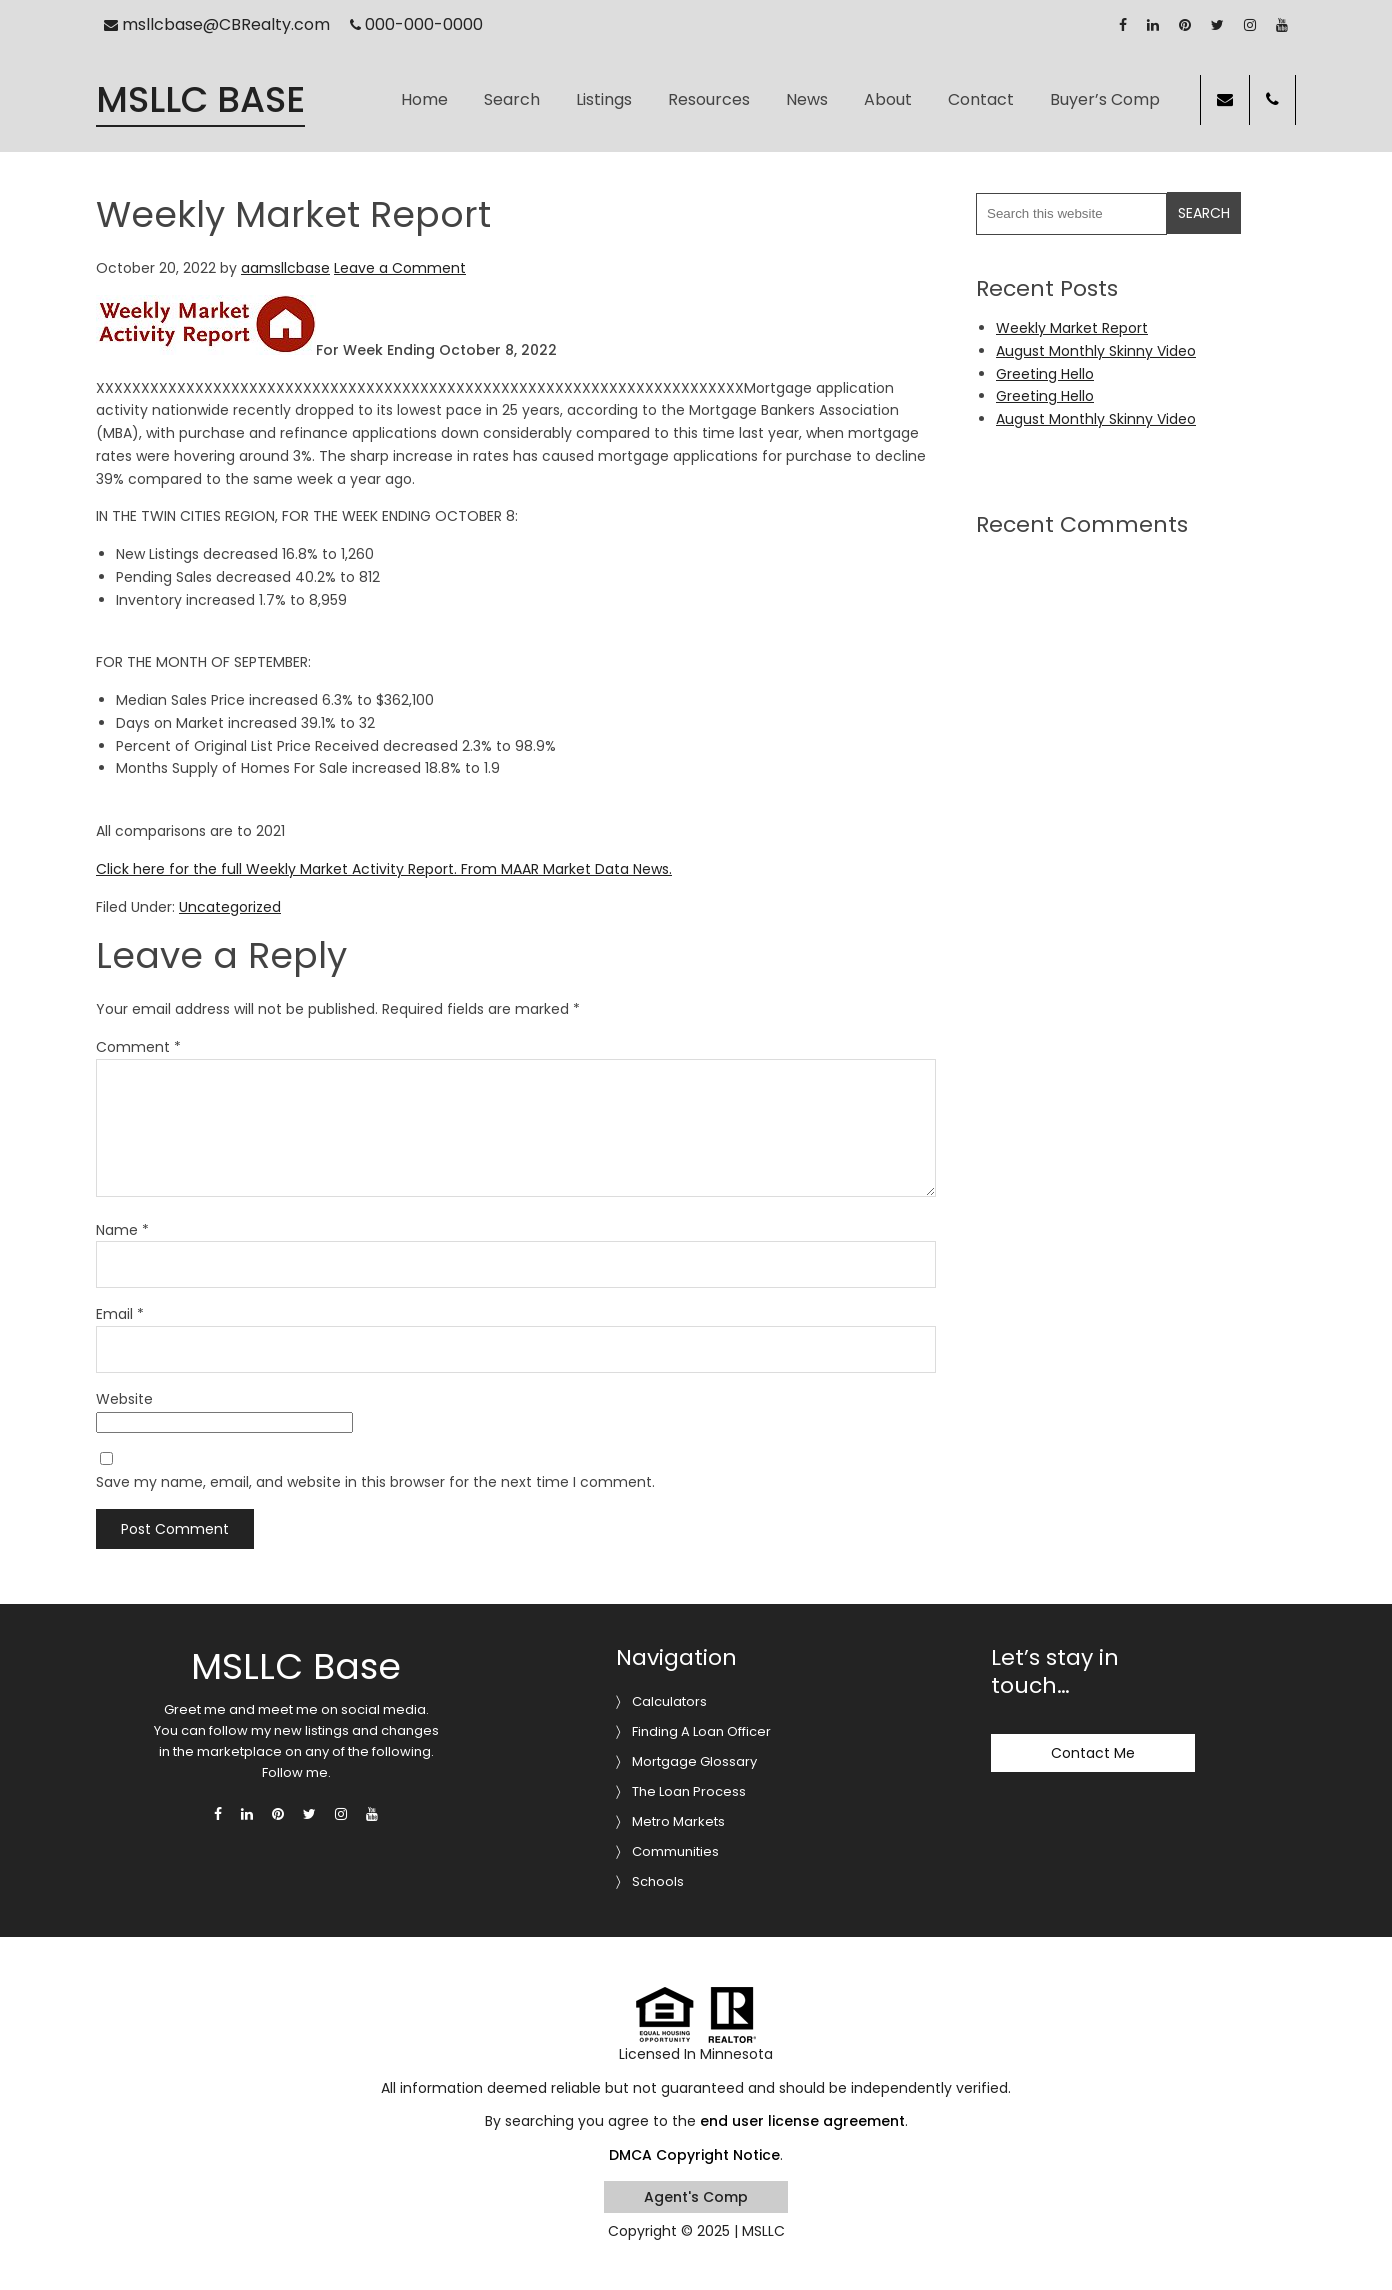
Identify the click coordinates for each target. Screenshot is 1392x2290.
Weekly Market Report (1072, 328)
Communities (675, 1851)
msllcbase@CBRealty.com (217, 24)
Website (124, 1399)
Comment (138, 1047)
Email (120, 1314)
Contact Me (1093, 1753)
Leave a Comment (400, 268)
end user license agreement (802, 2121)
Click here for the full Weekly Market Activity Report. (276, 869)
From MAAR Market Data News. (564, 869)
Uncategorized (230, 907)
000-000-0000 (416, 24)
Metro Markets (678, 1821)
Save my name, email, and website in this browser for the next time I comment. (375, 1482)
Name (122, 1230)
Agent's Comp (696, 2197)
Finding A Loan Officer (701, 1731)
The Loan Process (689, 1791)
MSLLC (763, 2231)
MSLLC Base (200, 100)
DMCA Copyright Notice (694, 2155)
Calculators (669, 1701)
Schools (658, 1881)
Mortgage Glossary (694, 1761)
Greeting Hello (1045, 374)
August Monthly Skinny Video (1096, 351)
